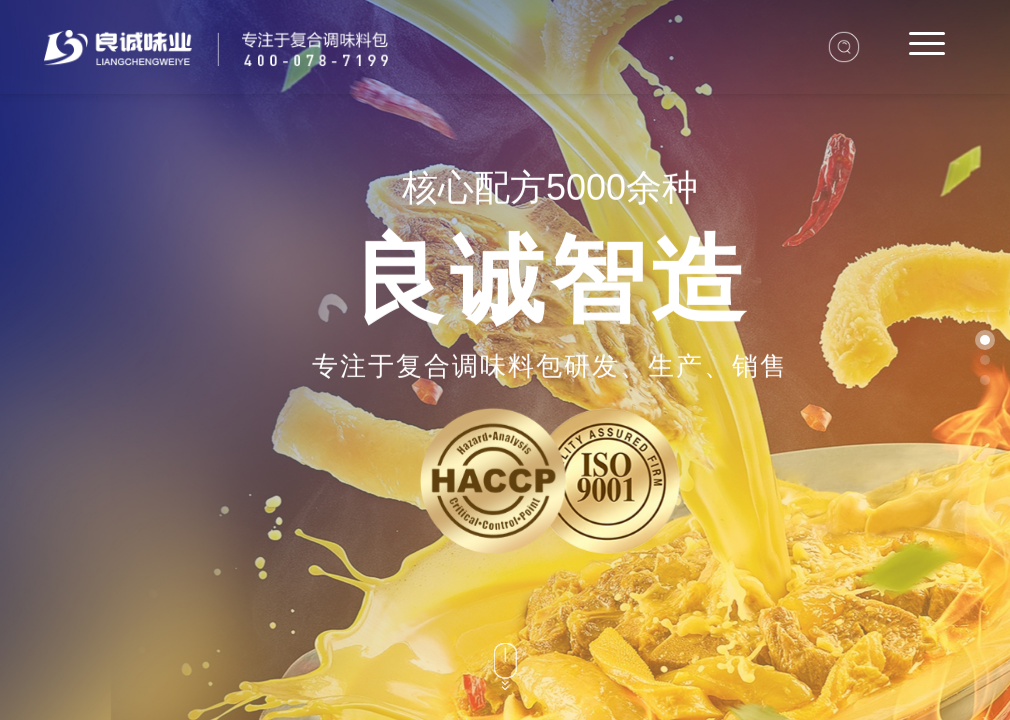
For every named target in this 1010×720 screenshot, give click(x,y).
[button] (985, 340)
